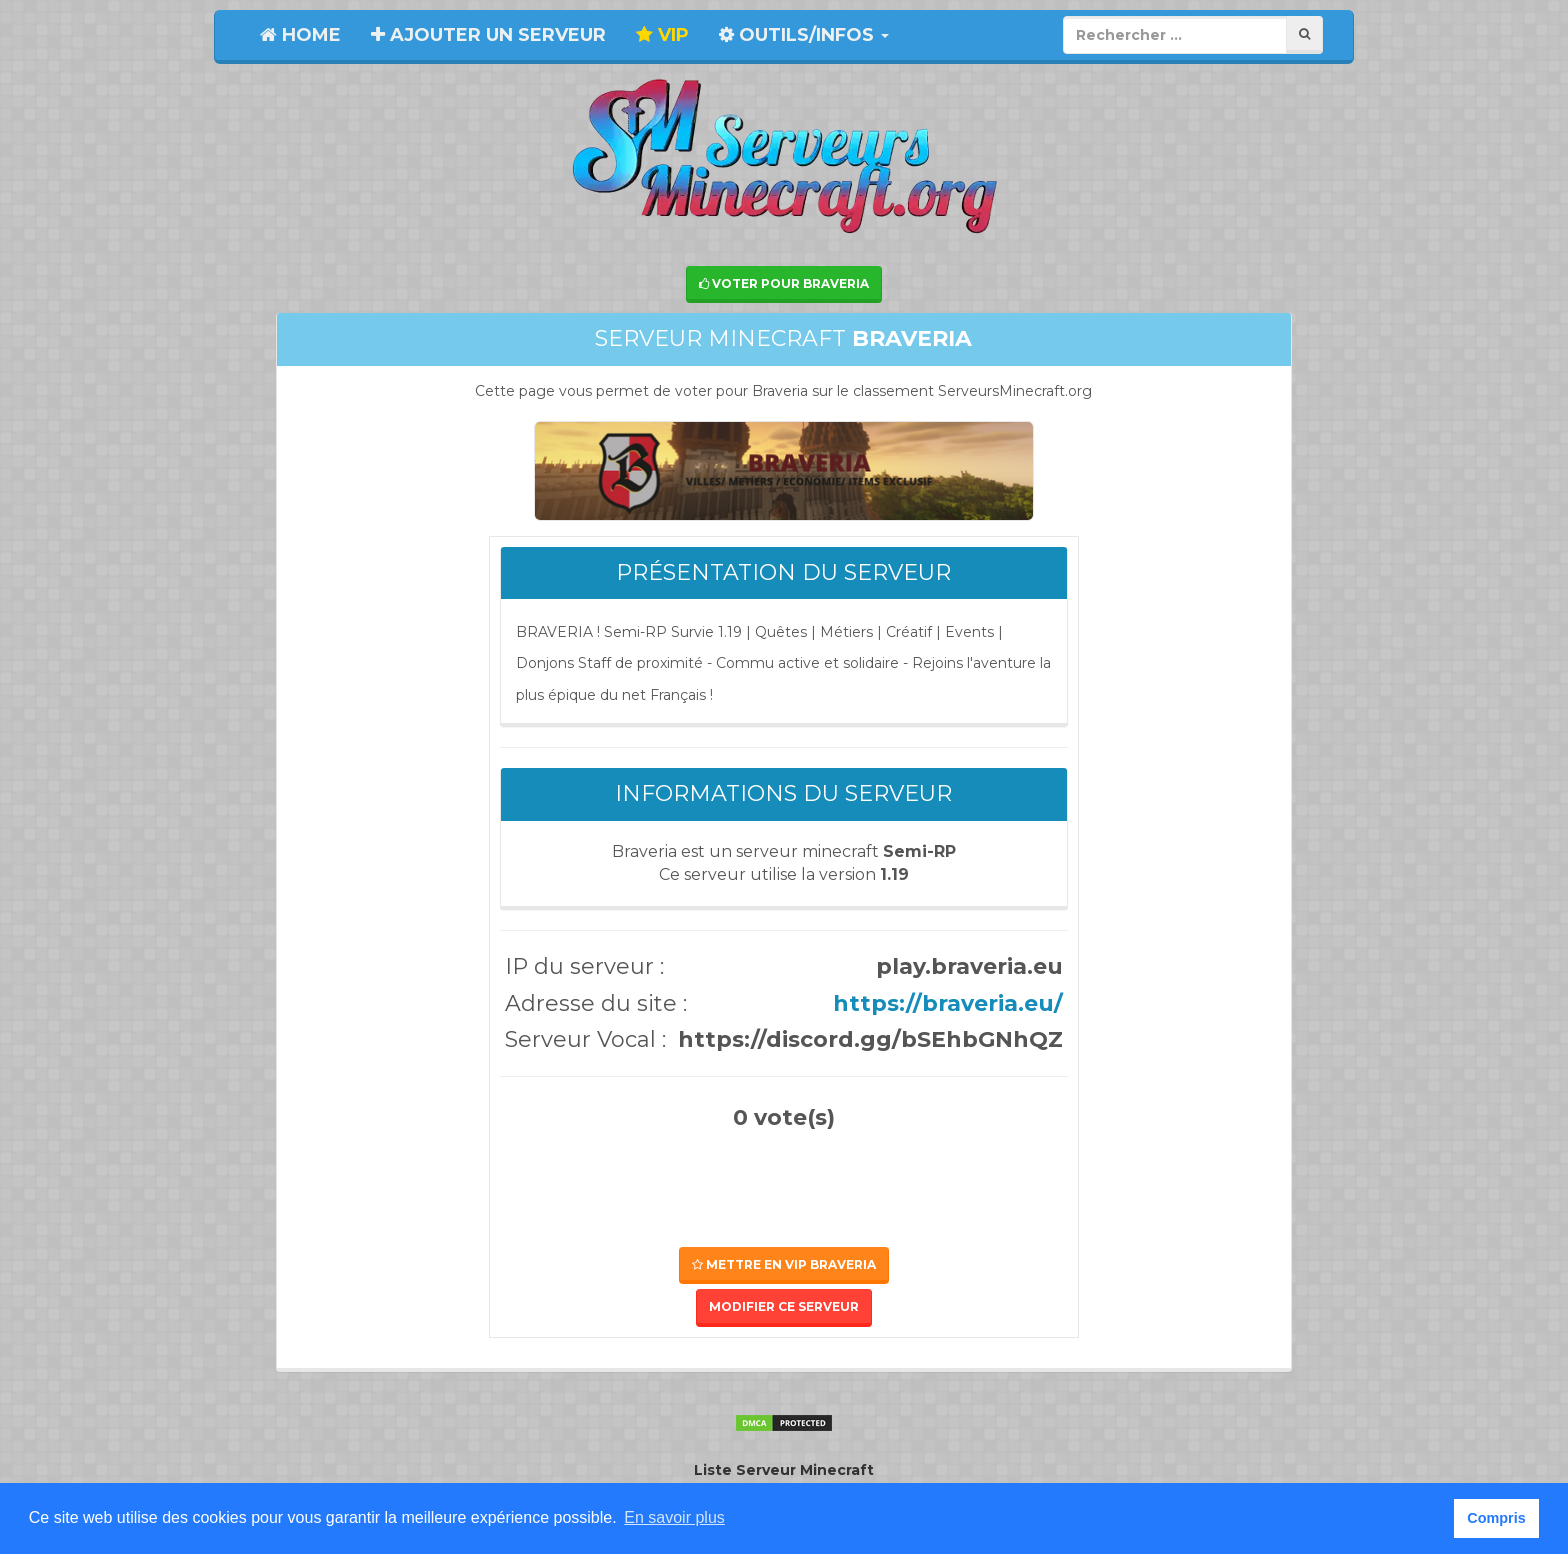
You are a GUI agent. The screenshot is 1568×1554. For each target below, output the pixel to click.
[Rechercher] (1304, 34)
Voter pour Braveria (784, 283)
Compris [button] (1496, 1518)
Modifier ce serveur (784, 1306)
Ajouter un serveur (488, 35)
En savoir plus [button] (674, 1517)
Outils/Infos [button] (804, 35)
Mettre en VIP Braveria (784, 1264)
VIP (662, 35)
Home (300, 35)
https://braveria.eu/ (948, 1003)
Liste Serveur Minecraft (784, 1470)
